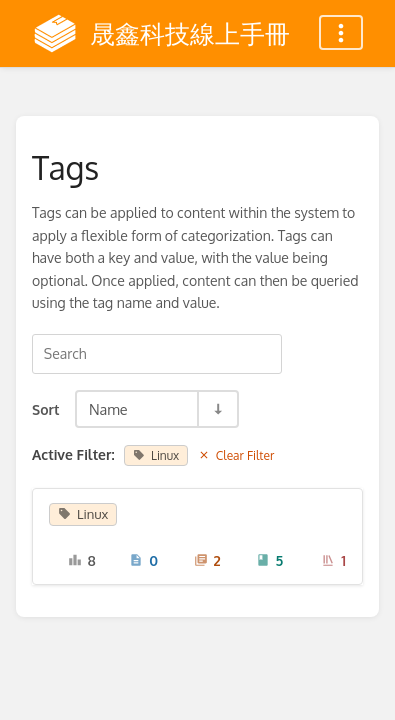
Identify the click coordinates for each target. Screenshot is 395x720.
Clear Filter (236, 455)
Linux (156, 455)
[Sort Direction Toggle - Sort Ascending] (217, 409)
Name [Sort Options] (108, 409)
